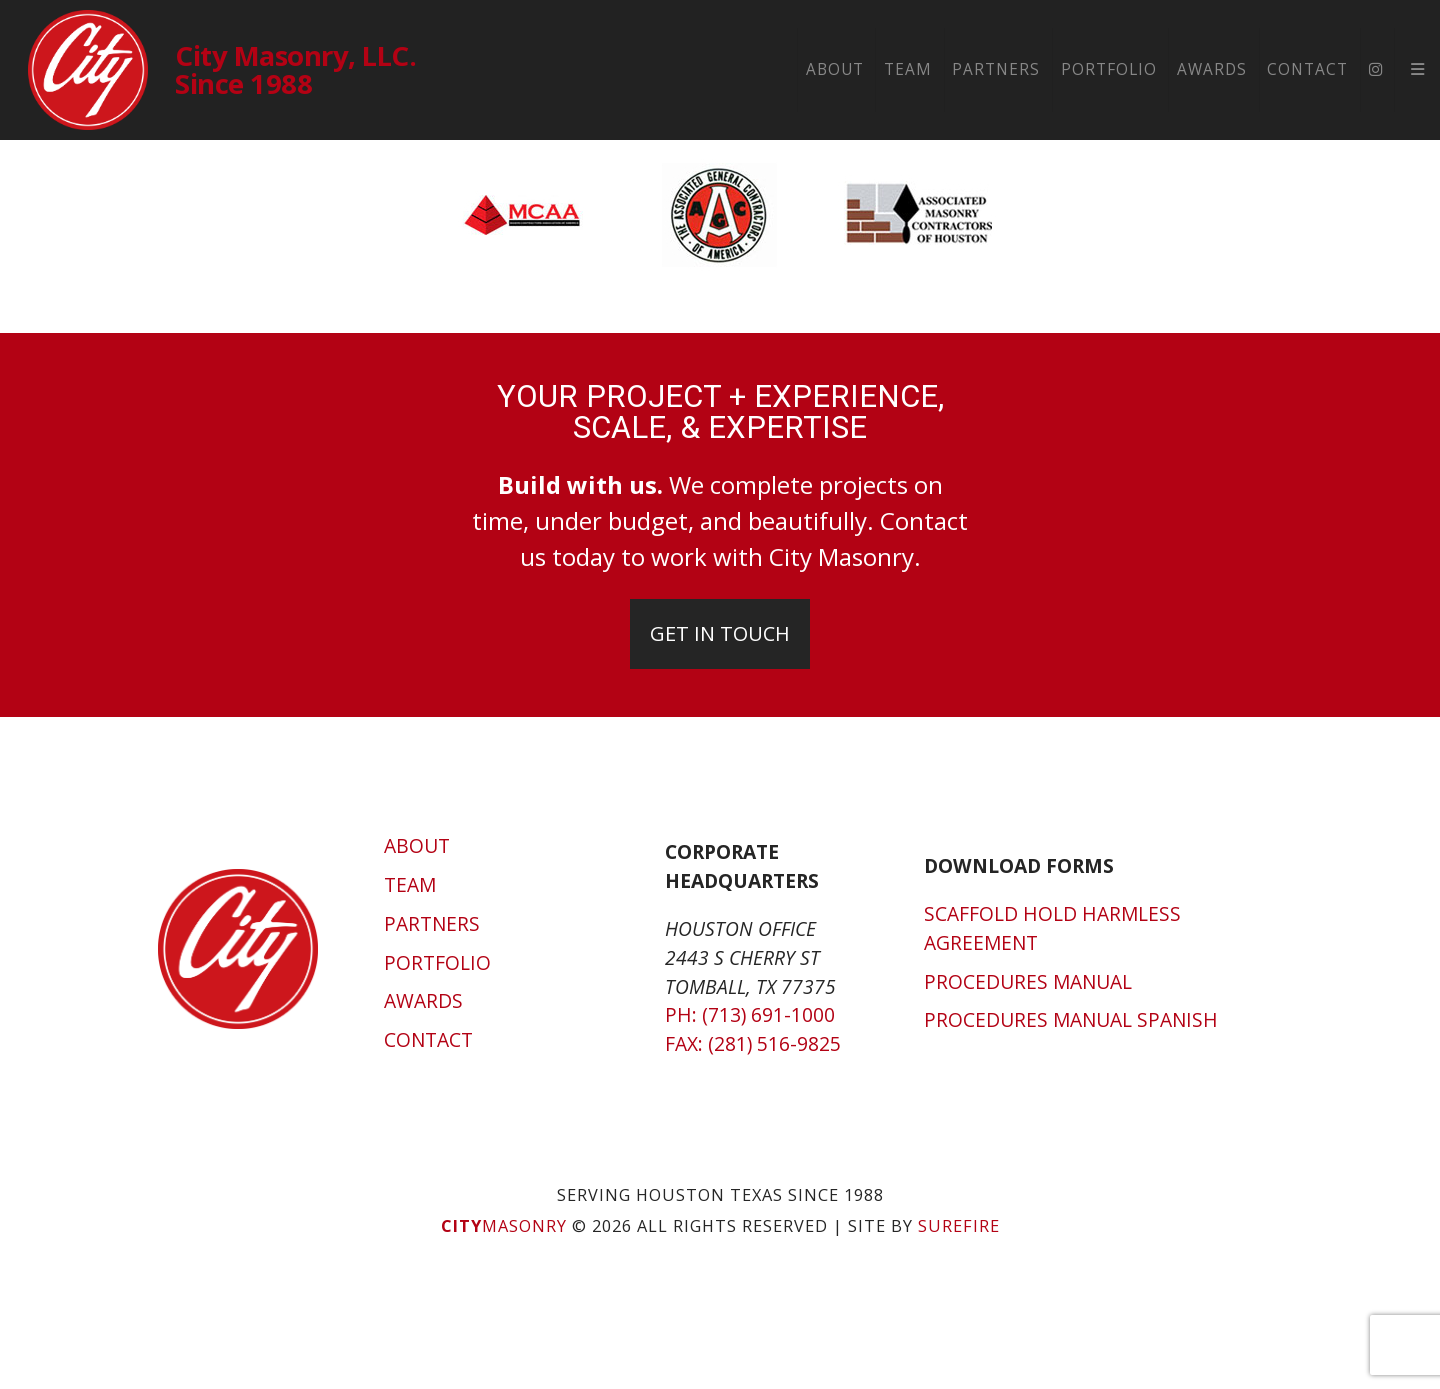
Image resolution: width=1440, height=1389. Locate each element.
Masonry (504, 1226)
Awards (1212, 69)
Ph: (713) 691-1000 (750, 1014)
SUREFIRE (959, 1226)
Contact (1307, 69)
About (835, 69)
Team (908, 69)
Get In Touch (720, 633)
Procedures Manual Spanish (1071, 1019)
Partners (996, 69)
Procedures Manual (1028, 981)
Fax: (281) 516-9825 (753, 1043)
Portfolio (1109, 69)
